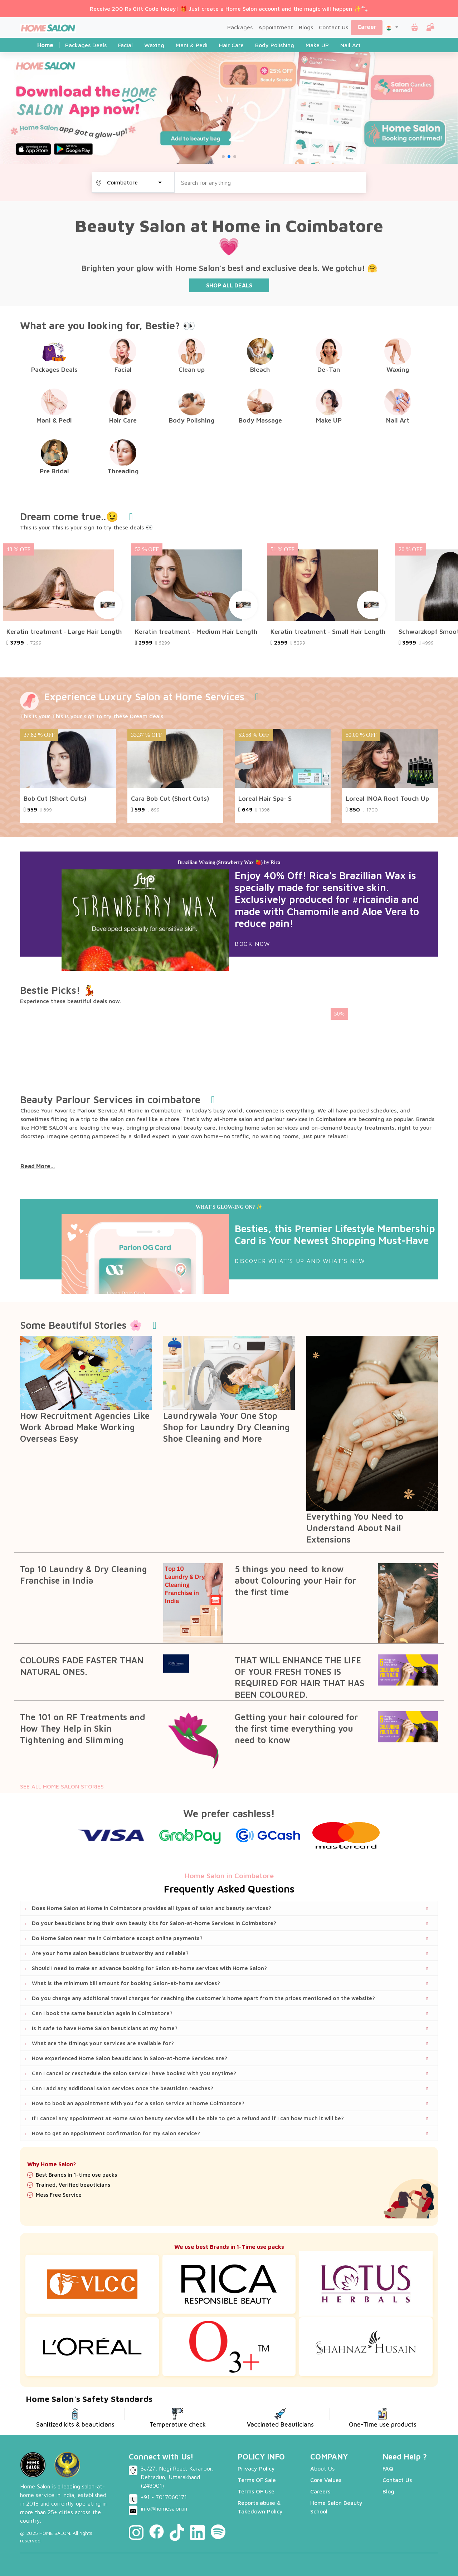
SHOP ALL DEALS (229, 285)
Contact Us (333, 27)
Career (366, 27)
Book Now (253, 944)
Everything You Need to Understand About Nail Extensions (354, 1527)
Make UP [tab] (317, 45)
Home (45, 45)
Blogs (306, 27)
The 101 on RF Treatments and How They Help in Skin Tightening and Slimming (82, 1728)
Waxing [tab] (154, 45)
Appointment (275, 27)
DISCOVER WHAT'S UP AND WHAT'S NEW (300, 1261)
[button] (392, 27)
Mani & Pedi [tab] (192, 45)
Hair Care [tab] (231, 45)
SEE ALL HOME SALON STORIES (62, 1786)
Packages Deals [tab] (86, 45)
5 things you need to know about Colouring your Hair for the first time (295, 1580)
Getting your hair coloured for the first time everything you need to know (296, 1728)
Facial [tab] (125, 45)
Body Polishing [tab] (274, 45)
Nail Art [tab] (350, 45)
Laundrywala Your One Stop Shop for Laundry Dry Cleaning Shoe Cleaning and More (226, 1427)
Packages (240, 27)
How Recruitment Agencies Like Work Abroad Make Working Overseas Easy (85, 1427)
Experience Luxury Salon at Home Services (144, 697)
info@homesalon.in (164, 2508)
